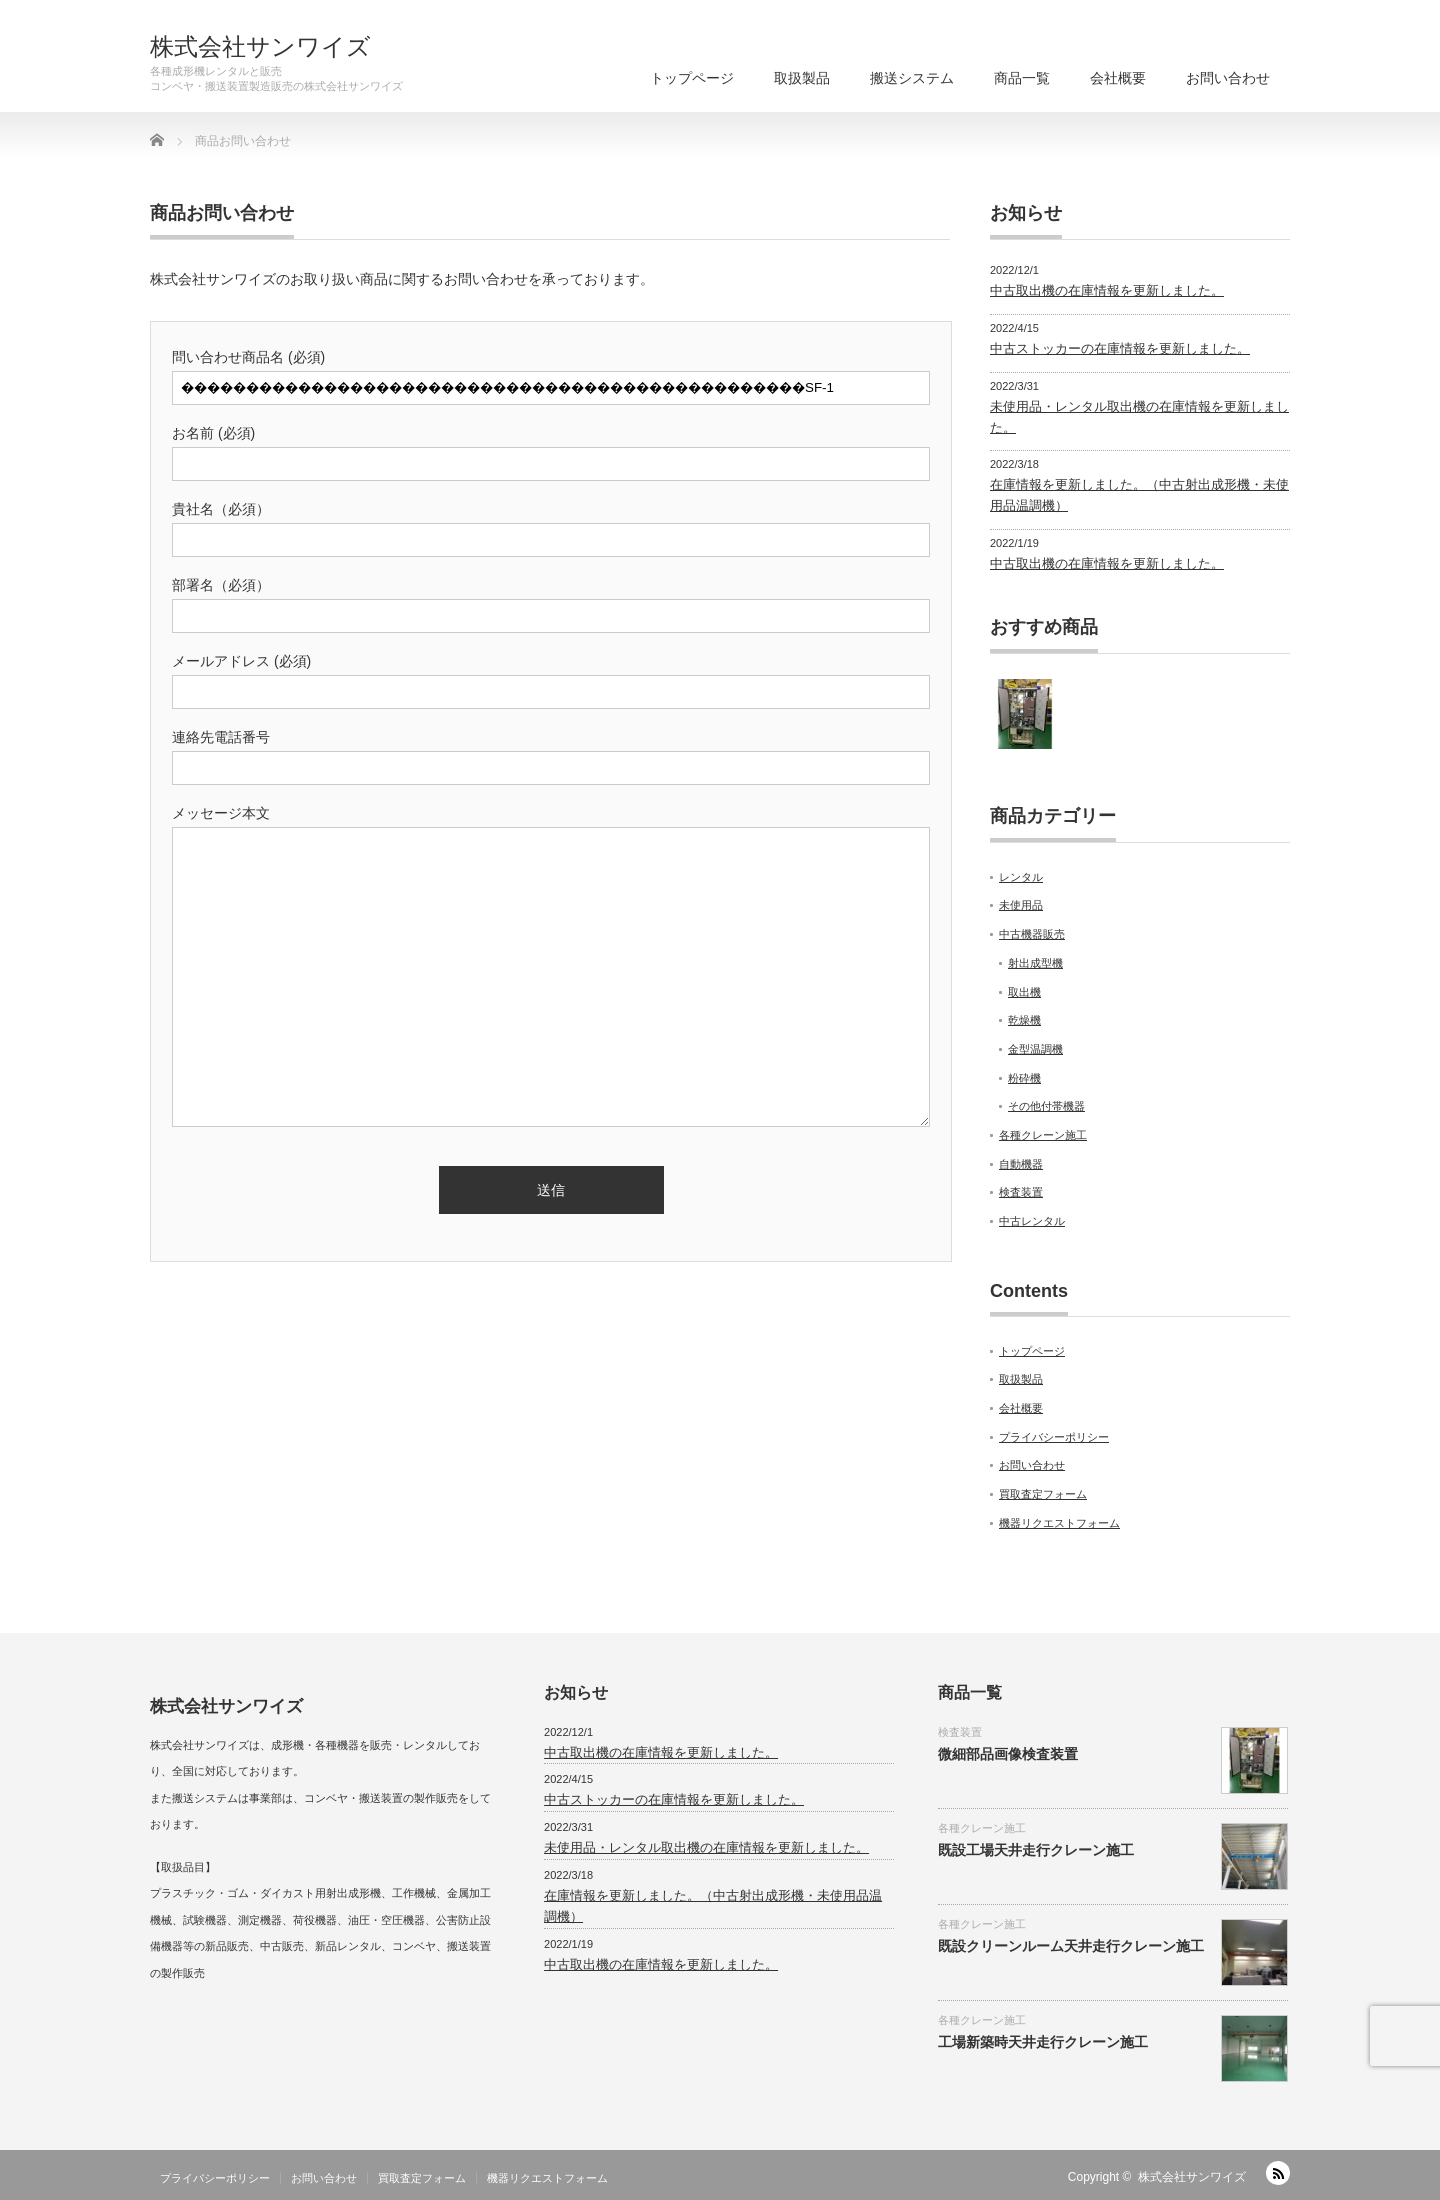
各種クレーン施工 (1043, 1135)
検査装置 (1021, 1192)
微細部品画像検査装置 (1008, 1754)
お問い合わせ (1228, 78)
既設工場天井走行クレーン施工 (1036, 1850)
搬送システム (912, 78)
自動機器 (1021, 1164)
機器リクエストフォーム (1059, 1523)
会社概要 (1118, 78)
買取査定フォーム (1043, 1494)
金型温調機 (1035, 1049)
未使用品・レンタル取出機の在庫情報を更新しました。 (706, 1847)
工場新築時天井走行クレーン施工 (1043, 2042)
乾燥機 (1024, 1020)
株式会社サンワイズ (260, 47)
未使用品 (1021, 905)
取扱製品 (802, 78)
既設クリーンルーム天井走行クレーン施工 (1071, 1946)
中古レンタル (1032, 1221)
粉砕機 (1024, 1078)
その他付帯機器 (1046, 1106)
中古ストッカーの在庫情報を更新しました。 (1120, 348)
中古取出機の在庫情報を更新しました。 (1107, 290)
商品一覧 (1022, 78)
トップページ (692, 78)
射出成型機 (1035, 963)
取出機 (1024, 992)
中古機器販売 (1032, 934)
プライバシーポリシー (1054, 1437)
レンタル (1021, 877)
